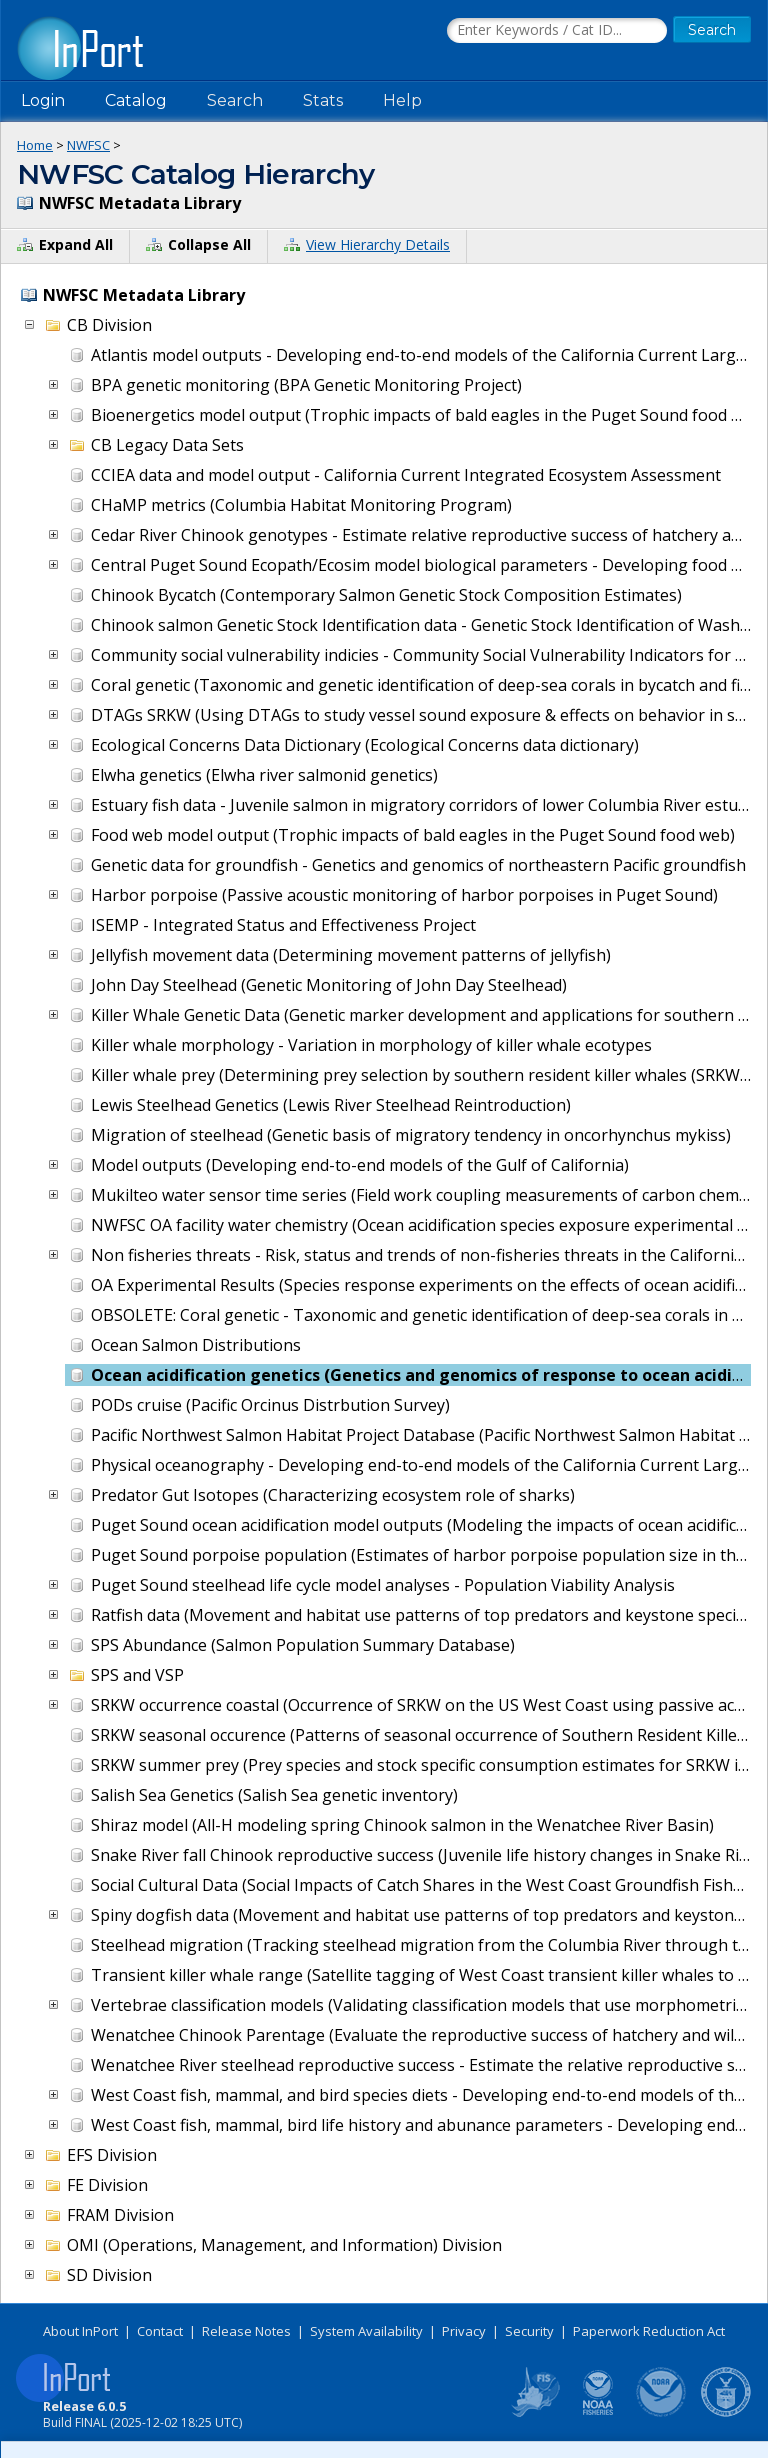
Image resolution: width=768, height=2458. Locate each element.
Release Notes (246, 2331)
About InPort (80, 2331)
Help (402, 100)
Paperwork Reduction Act (649, 2331)
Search (235, 100)
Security (529, 2331)
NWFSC (88, 145)
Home (35, 145)
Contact (160, 2331)
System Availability (366, 2331)
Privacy (464, 2331)
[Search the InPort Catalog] (557, 31)
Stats (323, 100)
